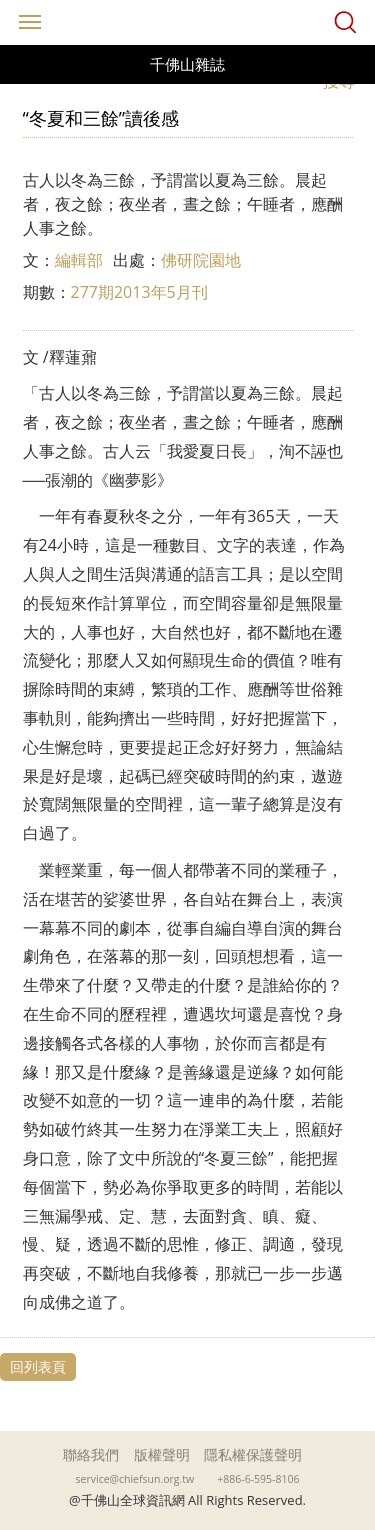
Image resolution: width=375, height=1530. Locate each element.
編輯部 (79, 260)
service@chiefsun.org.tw (135, 1479)
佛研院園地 (201, 260)
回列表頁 (38, 1366)
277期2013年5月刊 (139, 292)
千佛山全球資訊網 (188, 22)
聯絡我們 (91, 1454)
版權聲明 (162, 1454)
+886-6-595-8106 (258, 1479)
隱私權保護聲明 (253, 1454)
